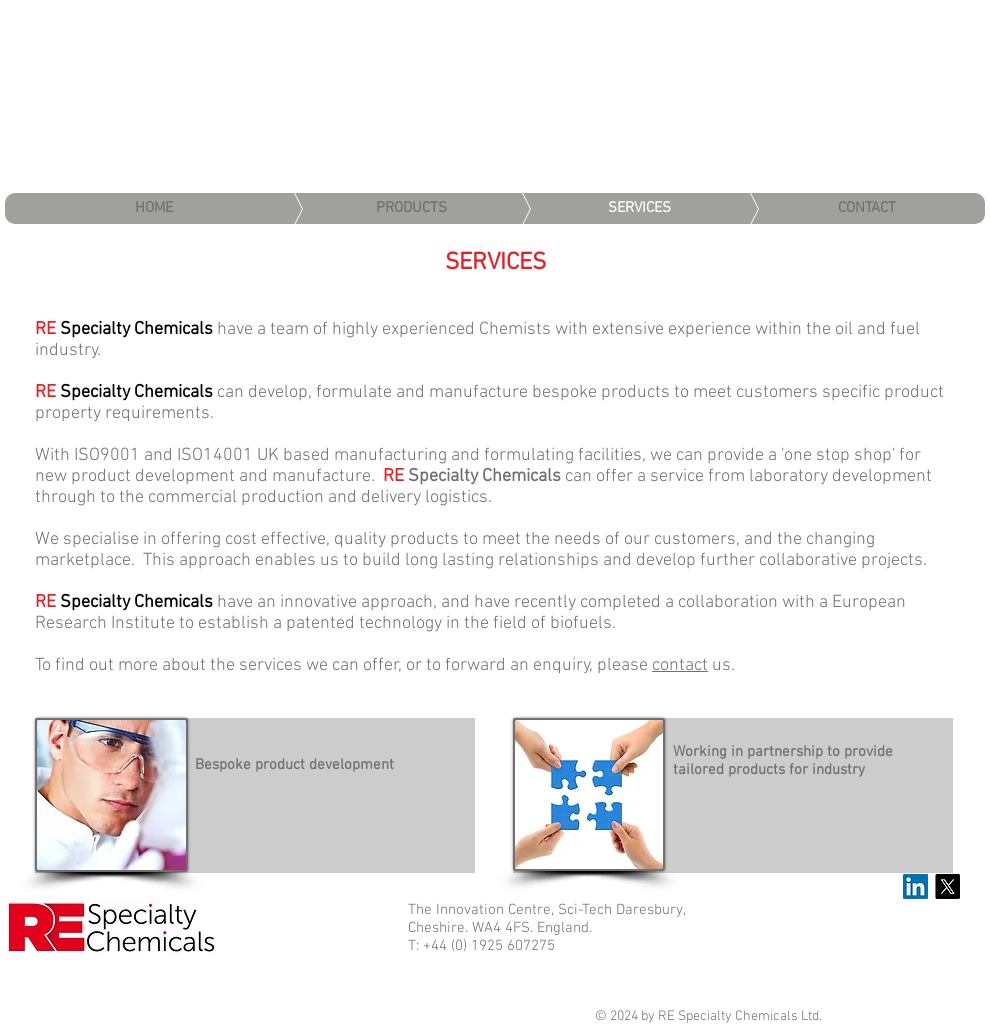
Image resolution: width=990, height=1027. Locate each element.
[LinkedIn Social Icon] (915, 886)
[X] (947, 886)
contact (680, 665)
